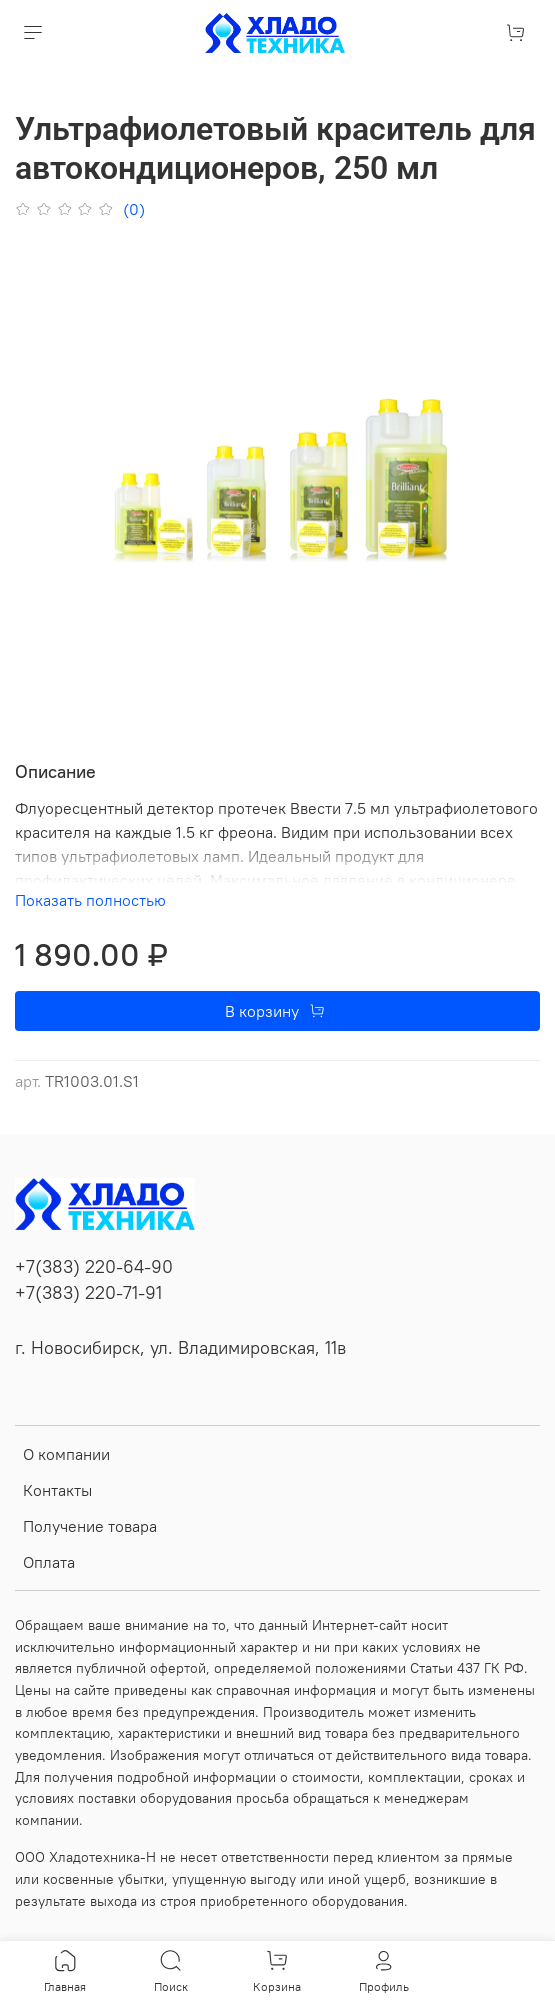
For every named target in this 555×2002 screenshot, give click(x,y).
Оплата (49, 1562)
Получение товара (90, 1526)
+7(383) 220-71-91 (88, 1293)
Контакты (57, 1490)
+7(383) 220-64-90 (94, 1267)
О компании (66, 1454)
